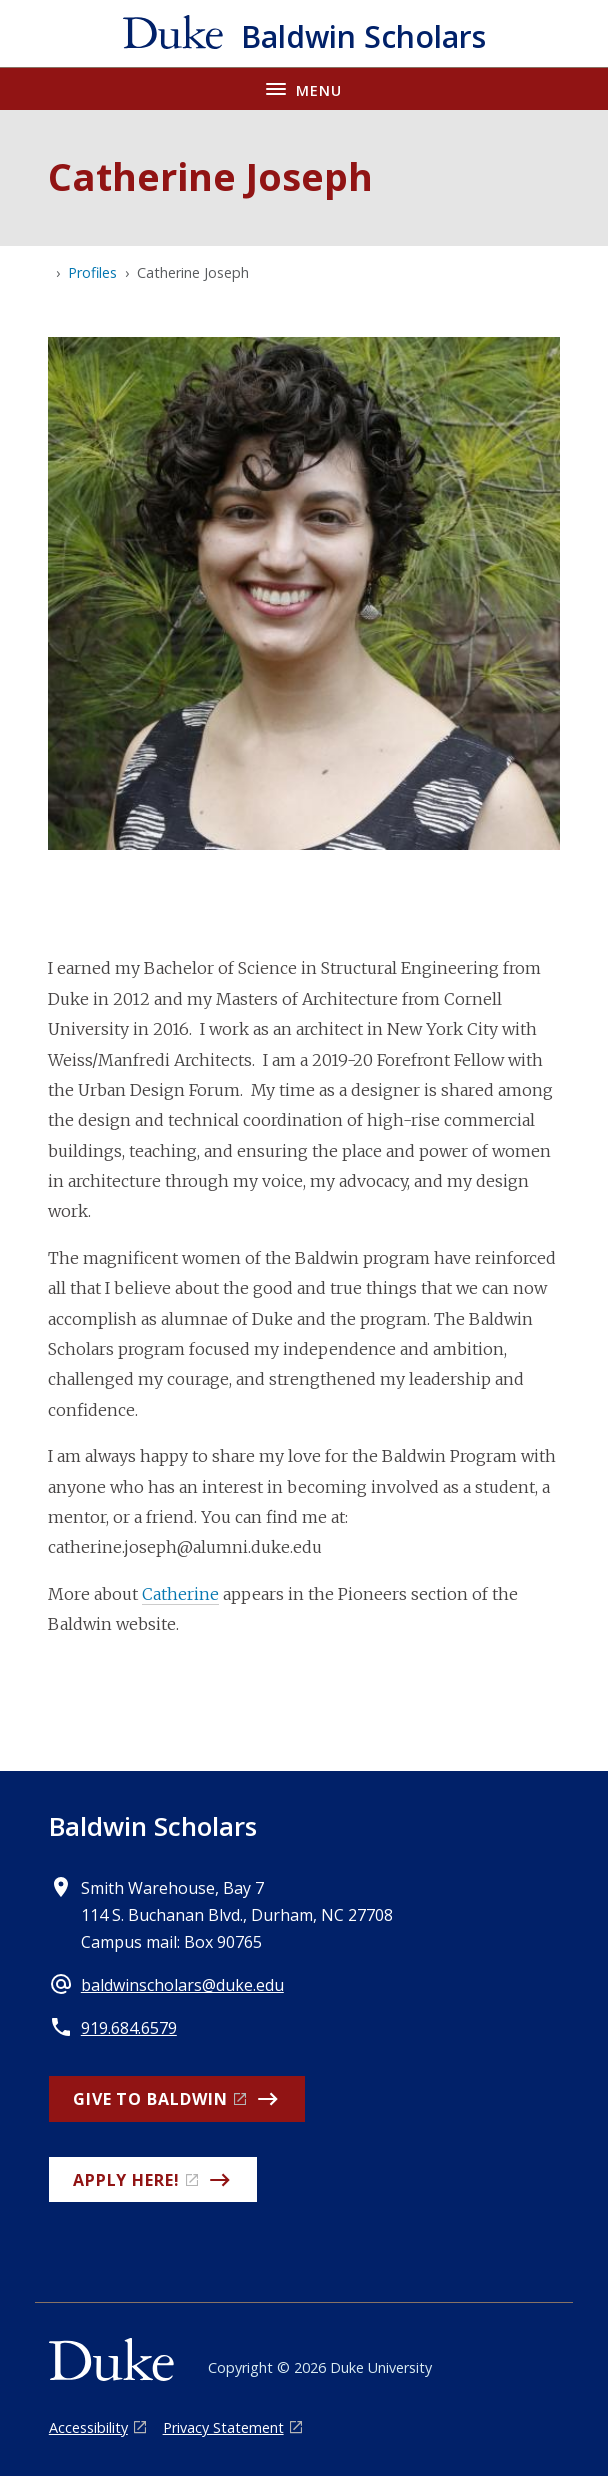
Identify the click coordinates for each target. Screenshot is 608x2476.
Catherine (180, 1594)
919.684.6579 (129, 2028)
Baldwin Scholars (153, 1826)
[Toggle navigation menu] (304, 88)
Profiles (92, 272)
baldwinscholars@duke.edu (182, 1985)
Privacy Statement (223, 2427)
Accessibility (88, 2427)
